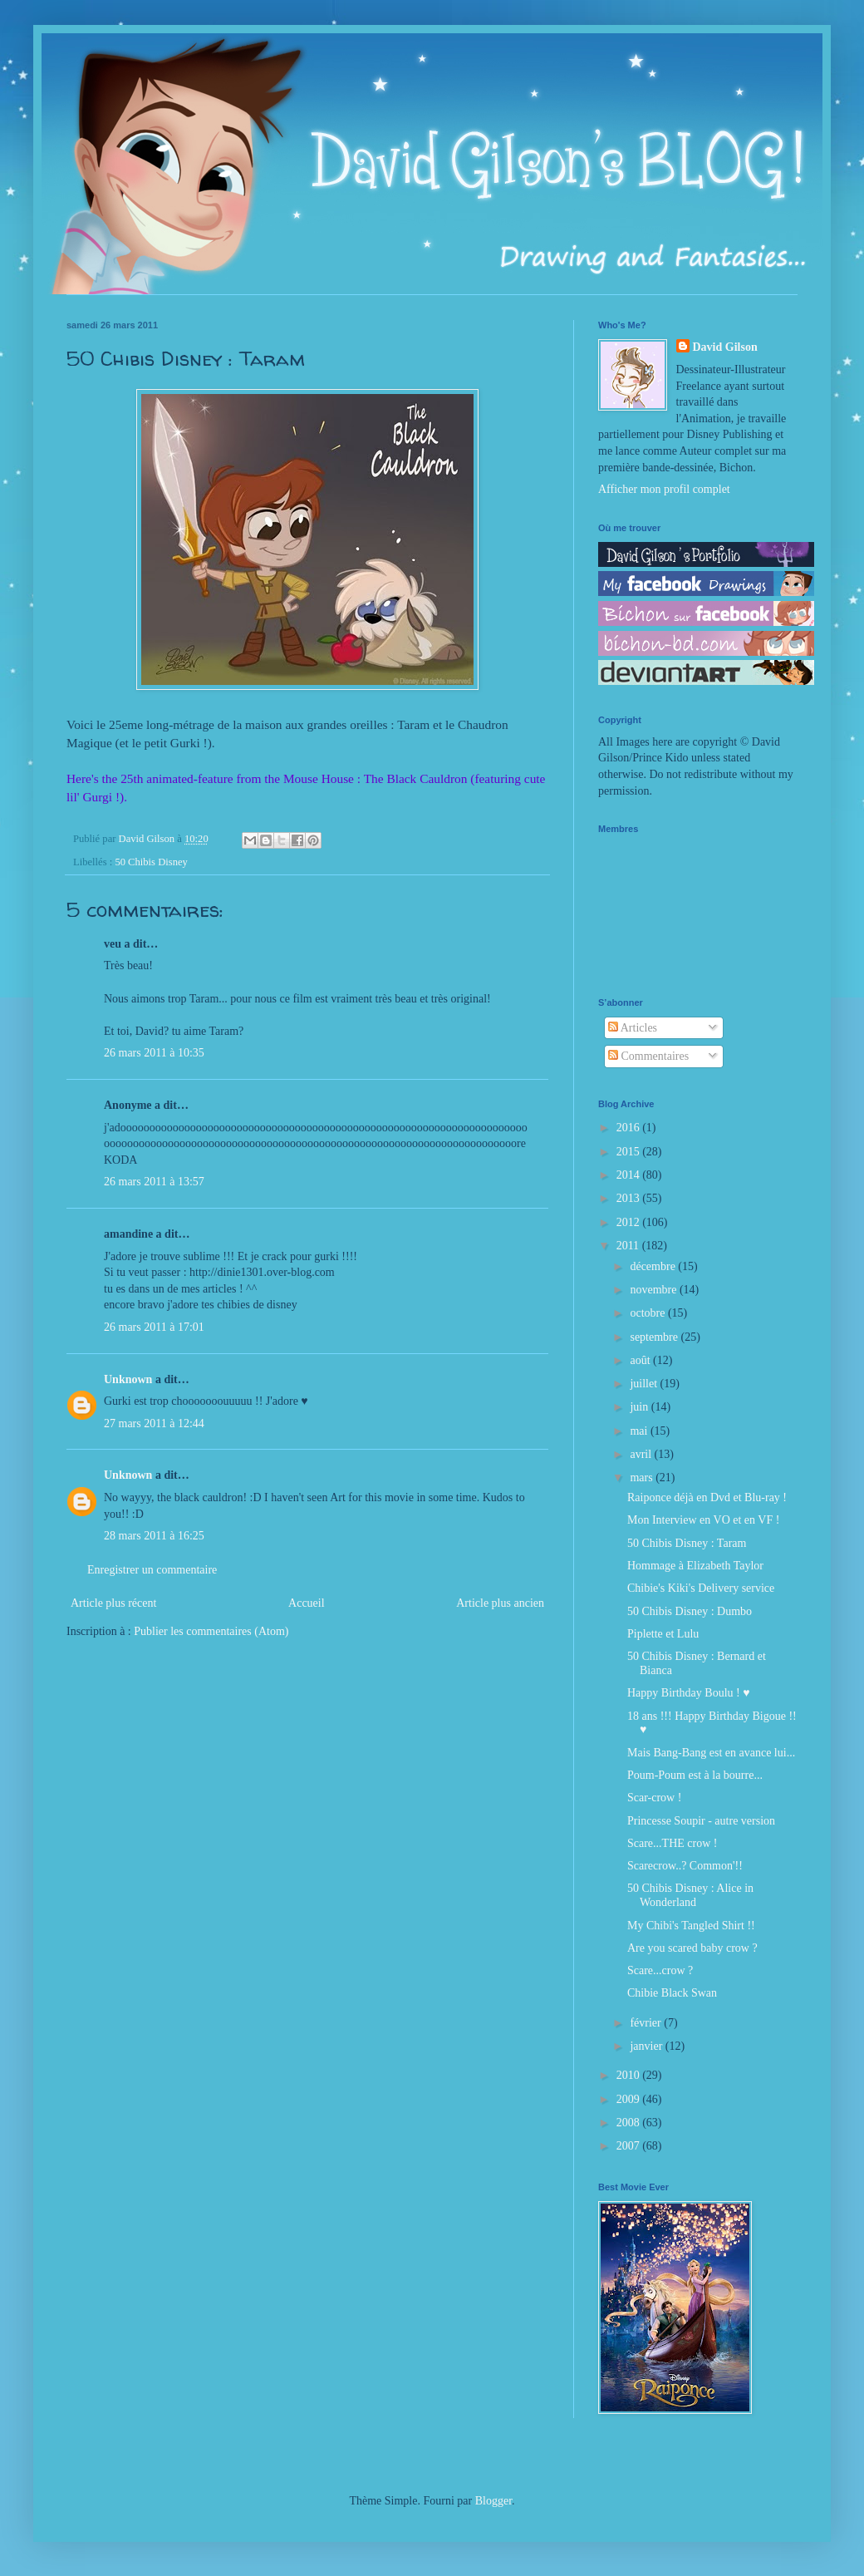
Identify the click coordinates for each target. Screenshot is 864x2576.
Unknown (128, 1379)
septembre (655, 1337)
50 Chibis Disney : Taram (686, 1543)
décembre (654, 1266)
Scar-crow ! (654, 1797)
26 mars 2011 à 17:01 (154, 1327)
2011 (629, 1245)
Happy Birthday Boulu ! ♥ (688, 1693)
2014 (629, 1175)
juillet (645, 1383)
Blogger (493, 2501)
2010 (629, 2075)
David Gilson (725, 347)
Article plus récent (113, 1603)
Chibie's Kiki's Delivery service (700, 1588)
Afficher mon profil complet (664, 489)
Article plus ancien (500, 1603)
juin (640, 1407)
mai (640, 1431)
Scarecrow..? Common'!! (685, 1865)
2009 (629, 2099)
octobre (648, 1313)
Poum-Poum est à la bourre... (695, 1775)
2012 (629, 1222)
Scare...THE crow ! (672, 1843)
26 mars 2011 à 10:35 (154, 1053)
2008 (629, 2122)
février (647, 2023)
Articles (632, 1028)
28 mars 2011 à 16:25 (154, 1535)
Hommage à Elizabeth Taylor (695, 1565)
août (641, 1360)
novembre (654, 1289)
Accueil (306, 1603)
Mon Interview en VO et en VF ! (703, 1520)
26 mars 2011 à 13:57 (154, 1181)
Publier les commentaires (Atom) (211, 1631)
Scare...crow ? (660, 1970)
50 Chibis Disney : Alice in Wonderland (690, 1895)
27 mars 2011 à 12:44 (154, 1423)
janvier (647, 2046)
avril (642, 1454)
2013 (629, 1198)
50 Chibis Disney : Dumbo (689, 1611)
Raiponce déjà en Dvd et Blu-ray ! (707, 1497)
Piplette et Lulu (663, 1634)
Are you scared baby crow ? (692, 1948)
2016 (629, 1127)
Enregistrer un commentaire (152, 1570)
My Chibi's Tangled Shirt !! (691, 1925)
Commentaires (648, 1056)
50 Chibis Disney (151, 862)
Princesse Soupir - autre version (701, 1821)
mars (642, 1477)
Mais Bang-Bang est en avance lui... (711, 1752)
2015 (629, 1151)
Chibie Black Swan (672, 1993)
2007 (629, 2146)
